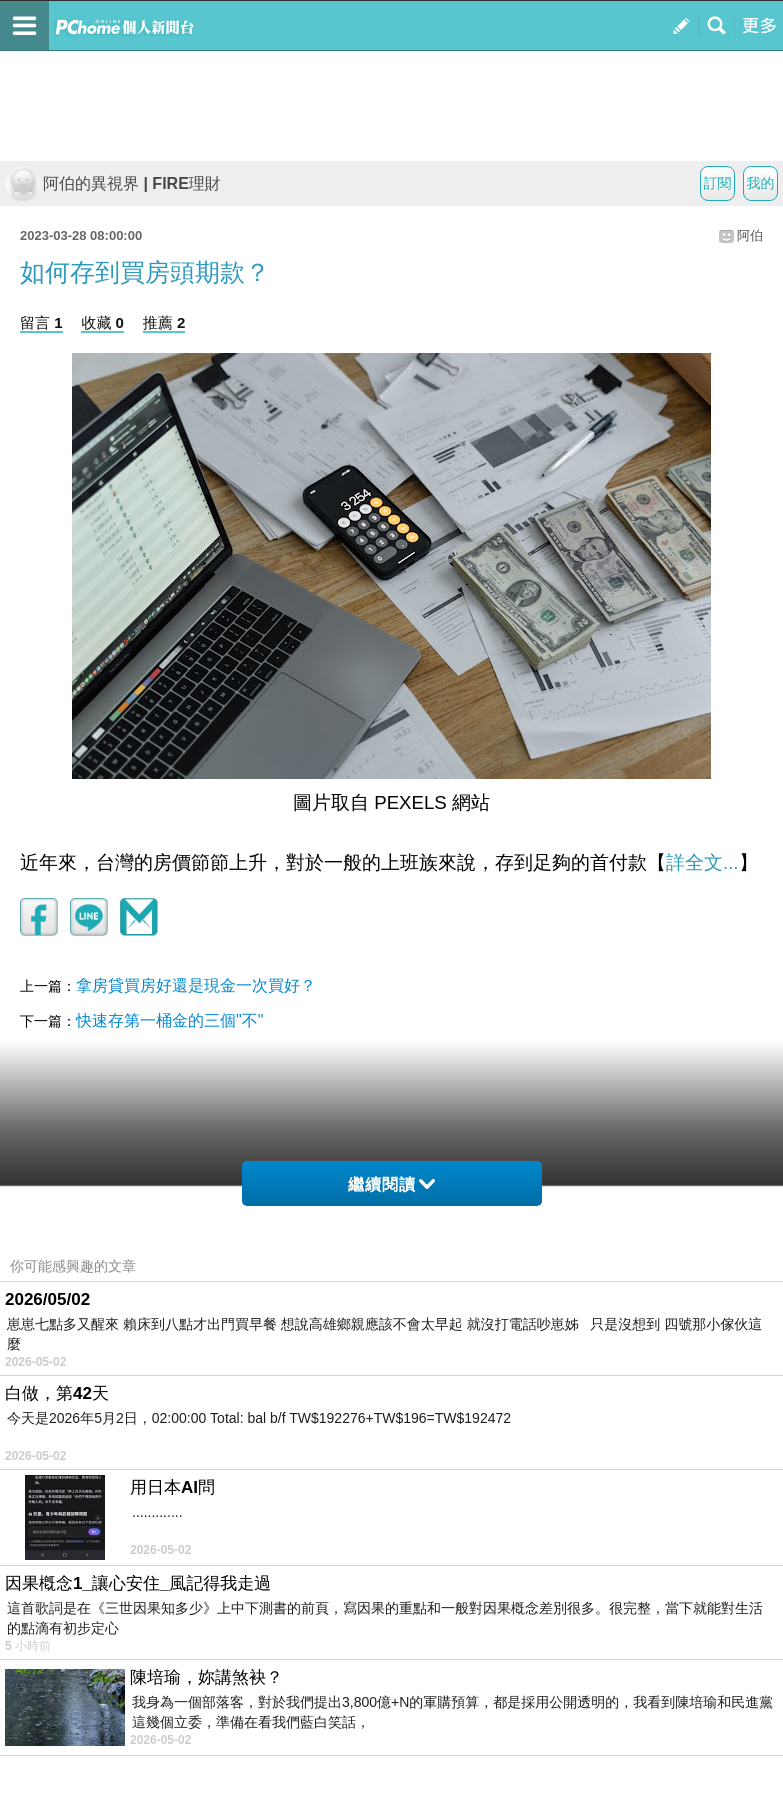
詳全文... (702, 862)
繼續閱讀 (391, 1184)
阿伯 (750, 235)
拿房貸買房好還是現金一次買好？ (196, 985)
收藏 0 (102, 322)
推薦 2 (164, 322)
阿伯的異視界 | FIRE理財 (113, 183)
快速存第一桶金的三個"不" (169, 1020)
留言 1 (41, 322)
